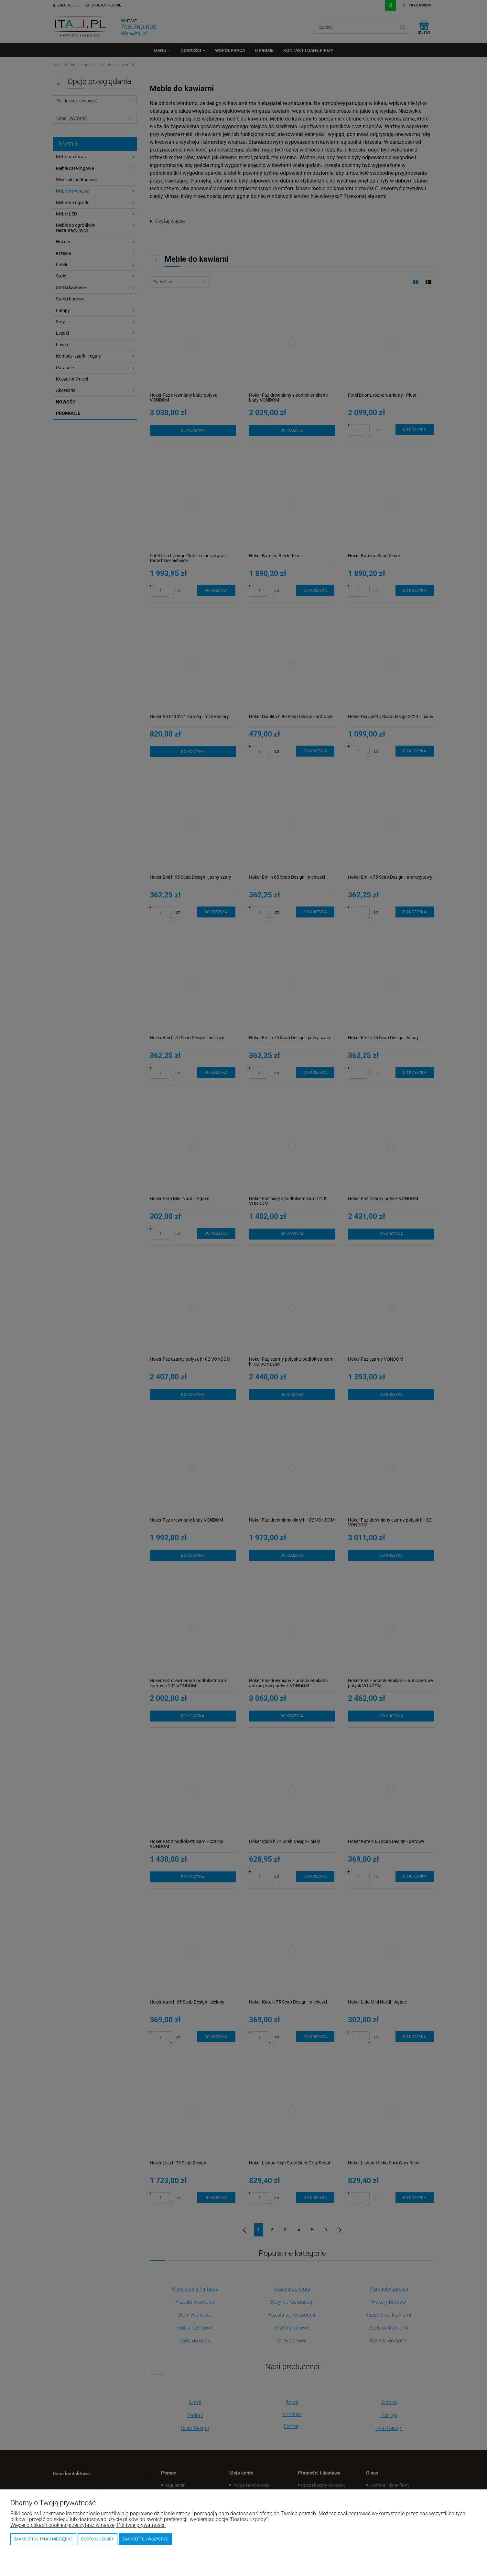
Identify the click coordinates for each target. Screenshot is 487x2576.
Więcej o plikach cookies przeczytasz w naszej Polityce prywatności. (88, 2525)
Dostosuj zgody (97, 2539)
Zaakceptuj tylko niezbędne (43, 2539)
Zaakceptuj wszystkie (145, 2539)
